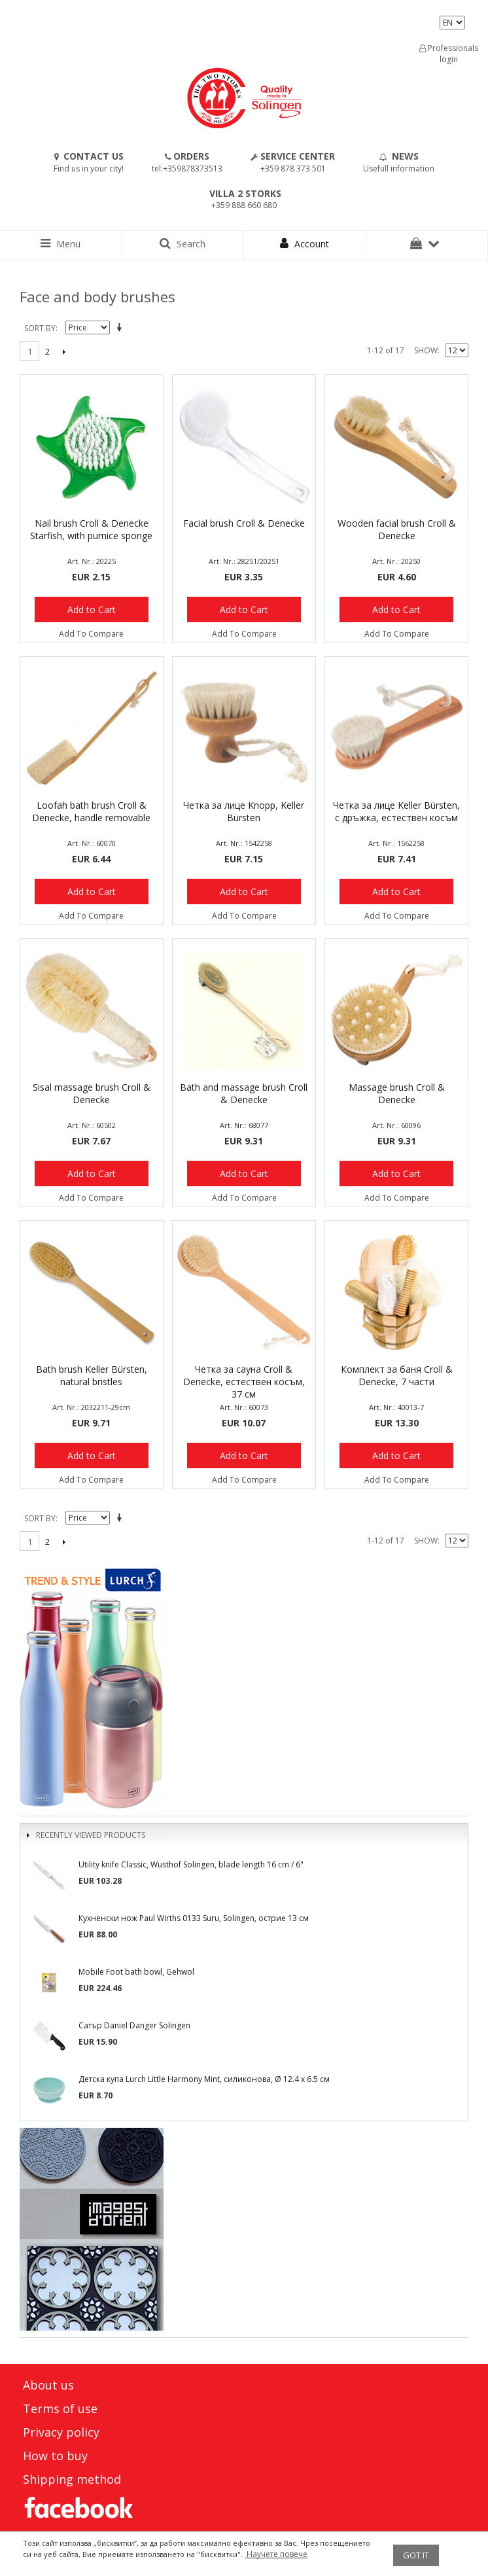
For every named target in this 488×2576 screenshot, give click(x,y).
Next (64, 351)
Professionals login (448, 54)
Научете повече (276, 2554)
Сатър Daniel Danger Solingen (134, 2025)
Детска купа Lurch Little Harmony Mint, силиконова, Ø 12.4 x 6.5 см (204, 2079)
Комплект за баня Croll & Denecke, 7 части (397, 1375)
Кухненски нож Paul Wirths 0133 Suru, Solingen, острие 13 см (193, 1918)
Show (426, 350)
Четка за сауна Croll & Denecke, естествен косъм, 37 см (244, 1381)
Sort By (40, 328)
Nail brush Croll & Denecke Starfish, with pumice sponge (91, 529)
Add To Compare (91, 633)
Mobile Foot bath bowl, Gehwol (136, 1971)
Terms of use (60, 2408)
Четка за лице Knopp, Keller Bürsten (243, 811)
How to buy (55, 2455)
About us (48, 2385)
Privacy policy (61, 2432)
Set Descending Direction (121, 328)
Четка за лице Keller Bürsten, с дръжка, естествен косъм (396, 811)
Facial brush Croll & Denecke (244, 523)
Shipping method (72, 2479)
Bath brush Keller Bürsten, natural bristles (91, 1375)
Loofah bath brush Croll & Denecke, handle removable (91, 811)
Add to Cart (91, 609)
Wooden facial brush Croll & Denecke (397, 529)
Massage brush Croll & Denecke (397, 1093)
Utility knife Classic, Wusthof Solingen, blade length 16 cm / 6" (191, 1864)
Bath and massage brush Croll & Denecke (243, 1093)
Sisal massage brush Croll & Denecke (91, 1093)
